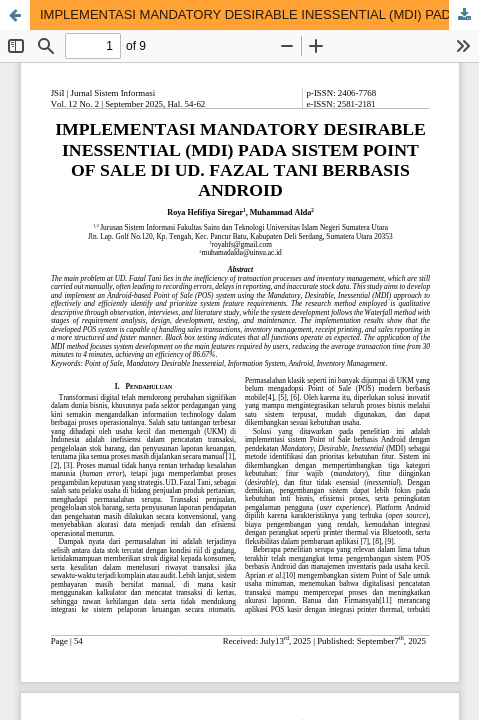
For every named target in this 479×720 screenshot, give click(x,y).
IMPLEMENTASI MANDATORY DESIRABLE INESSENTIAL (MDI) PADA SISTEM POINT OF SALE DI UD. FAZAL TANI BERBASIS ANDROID (259, 14)
